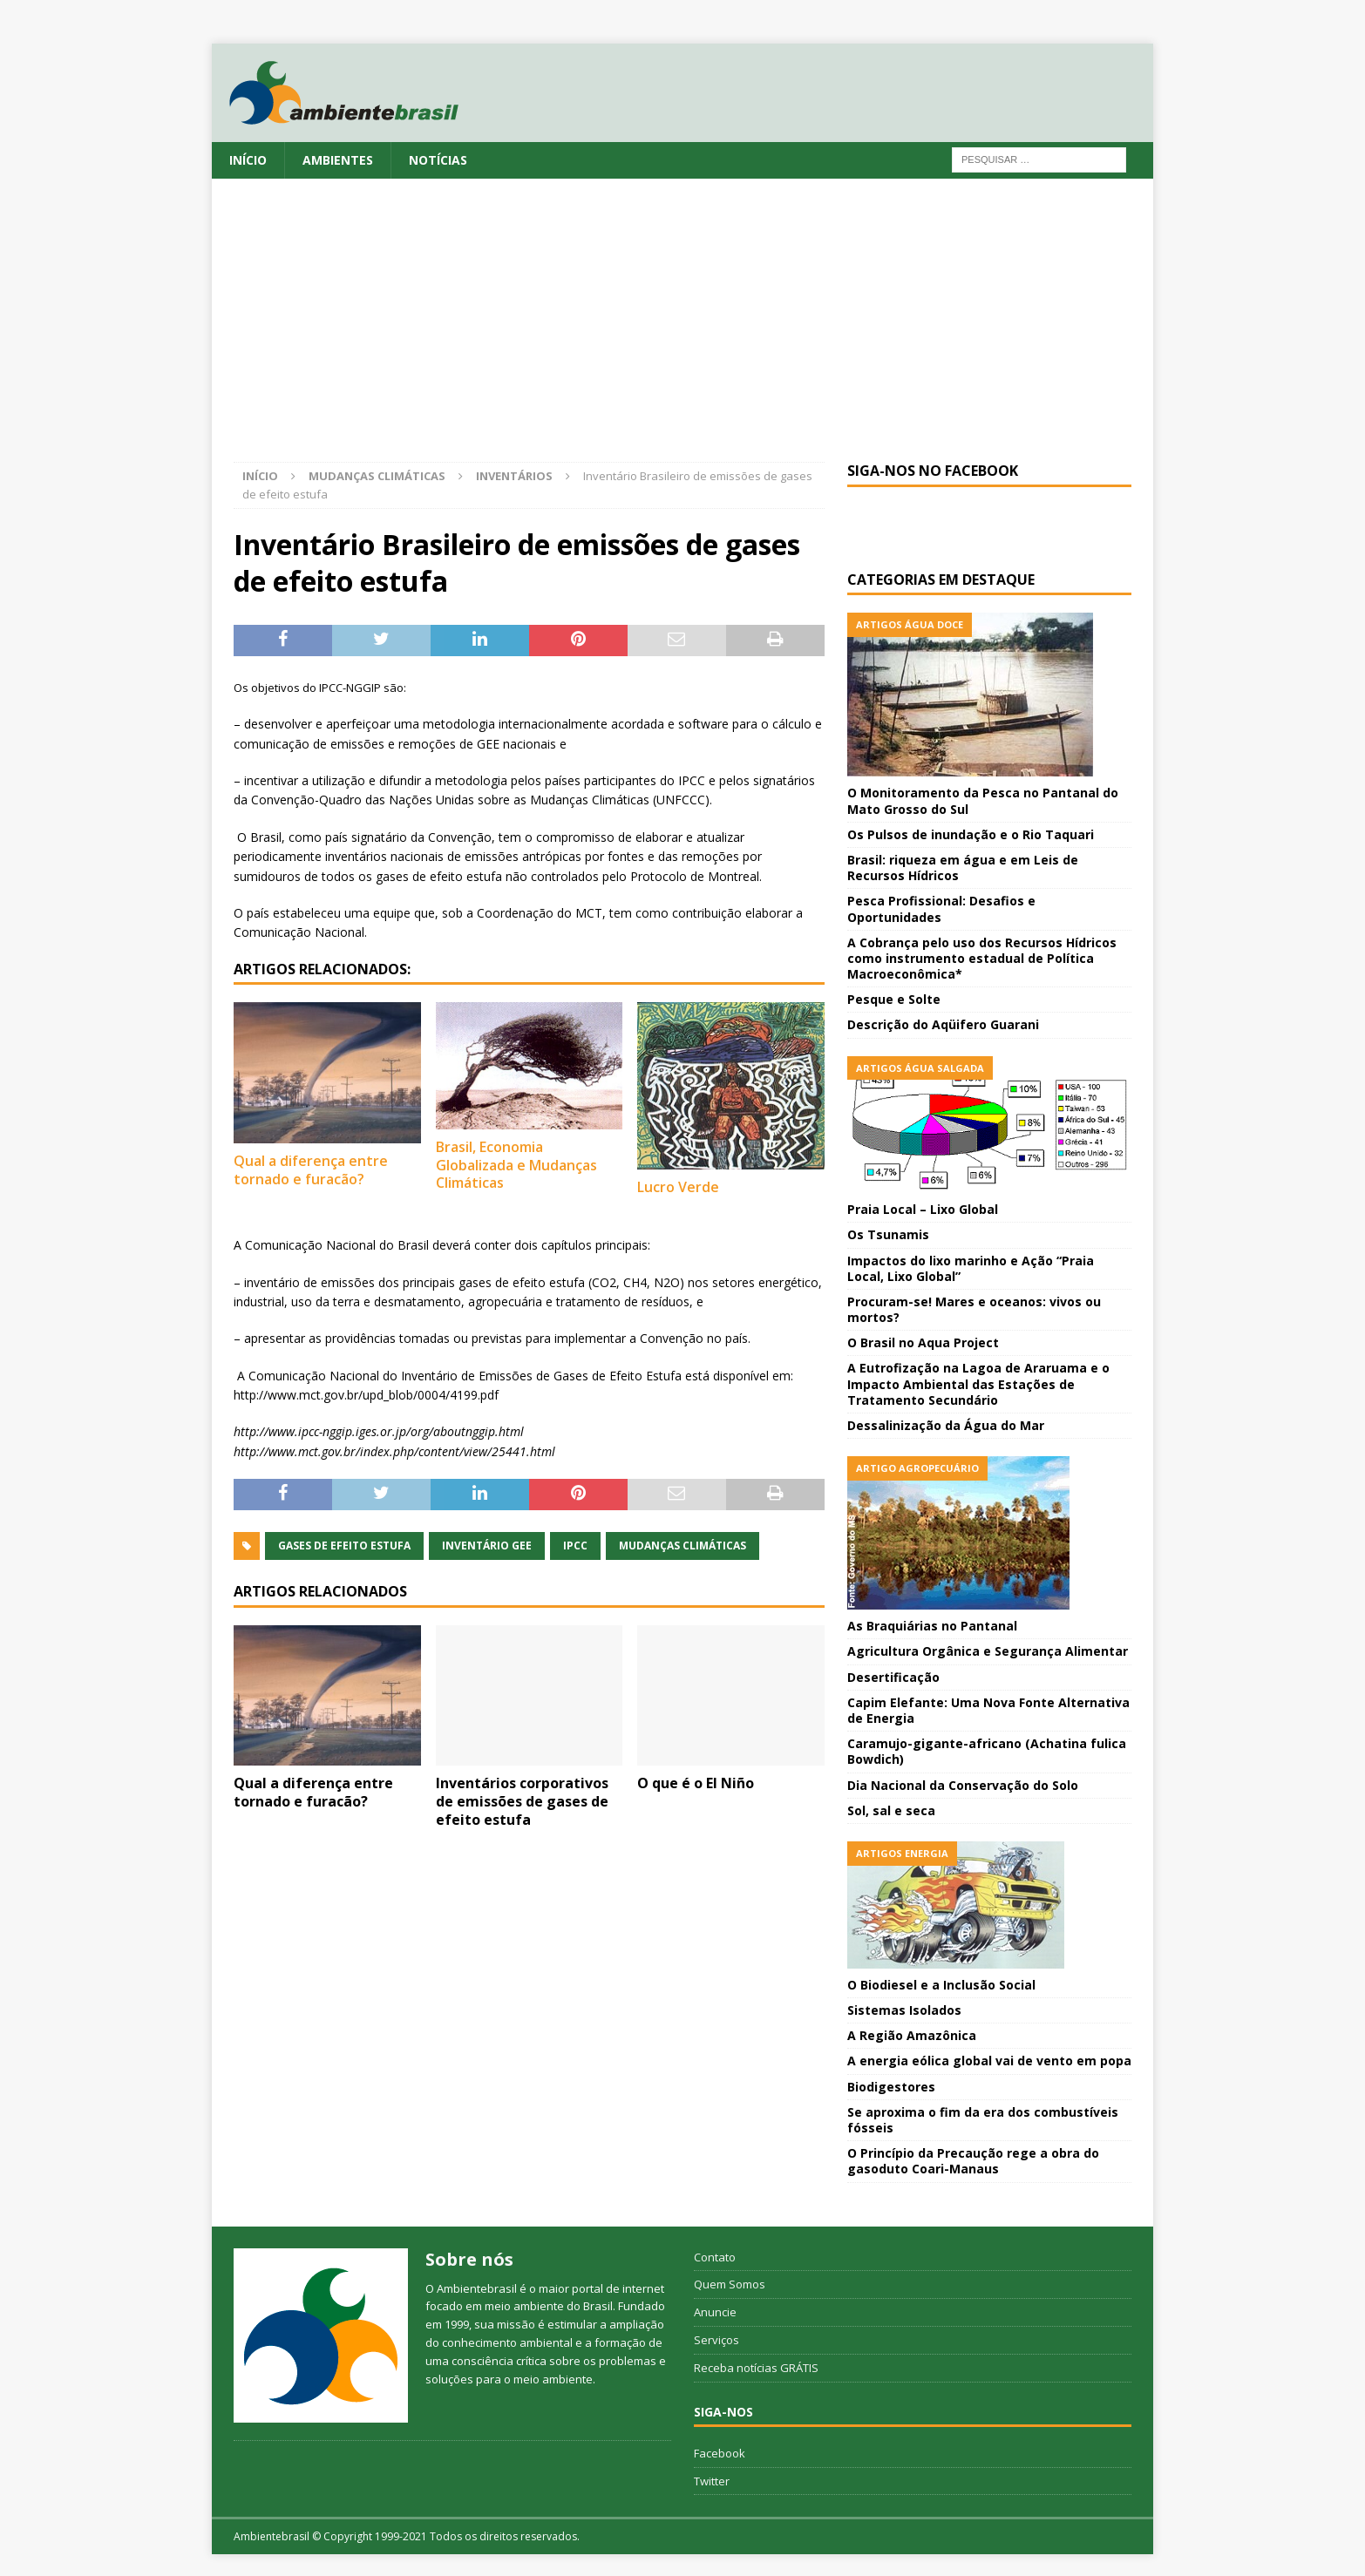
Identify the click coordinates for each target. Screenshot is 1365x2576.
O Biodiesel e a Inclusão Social (941, 1984)
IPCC (575, 1545)
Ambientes (337, 160)
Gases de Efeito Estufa (344, 1545)
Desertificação (893, 1677)
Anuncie (715, 2312)
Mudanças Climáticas (377, 476)
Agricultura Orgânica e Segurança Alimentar (987, 1651)
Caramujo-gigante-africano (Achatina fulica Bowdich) (986, 1751)
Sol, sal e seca (891, 1810)
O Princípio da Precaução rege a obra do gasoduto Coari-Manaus (973, 2161)
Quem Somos (729, 2284)
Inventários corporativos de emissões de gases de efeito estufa (522, 1801)
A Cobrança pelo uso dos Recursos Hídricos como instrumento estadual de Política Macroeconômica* (982, 958)
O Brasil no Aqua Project (923, 1342)
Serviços (716, 2340)
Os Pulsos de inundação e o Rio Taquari (970, 834)
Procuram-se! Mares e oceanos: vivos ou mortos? (974, 1309)
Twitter (712, 2481)
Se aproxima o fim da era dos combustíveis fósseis (982, 2120)
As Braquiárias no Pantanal (932, 1625)
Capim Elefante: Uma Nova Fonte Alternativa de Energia (988, 1710)
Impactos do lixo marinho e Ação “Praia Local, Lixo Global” (970, 1268)
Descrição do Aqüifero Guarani (943, 1024)
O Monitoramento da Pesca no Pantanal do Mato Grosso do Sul (982, 800)
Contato (715, 2257)
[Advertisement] (682, 331)
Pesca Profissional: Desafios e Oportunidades (941, 908)
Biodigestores (891, 2086)
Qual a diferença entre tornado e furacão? (311, 1170)
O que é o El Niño (695, 1783)
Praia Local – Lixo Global (922, 1209)
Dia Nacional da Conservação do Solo (962, 1785)
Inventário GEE (487, 1545)
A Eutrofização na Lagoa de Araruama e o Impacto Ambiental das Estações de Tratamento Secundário (978, 1383)
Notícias (438, 160)
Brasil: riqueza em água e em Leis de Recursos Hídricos (962, 867)
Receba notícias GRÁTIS (756, 2368)
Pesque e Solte (894, 999)
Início (248, 160)
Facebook (719, 2453)
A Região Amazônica (911, 2035)
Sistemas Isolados (904, 2010)
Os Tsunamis (888, 1234)
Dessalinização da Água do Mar (945, 1425)
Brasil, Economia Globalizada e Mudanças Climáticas (516, 1165)
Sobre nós (469, 2259)
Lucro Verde (678, 1186)
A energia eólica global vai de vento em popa (989, 2060)
